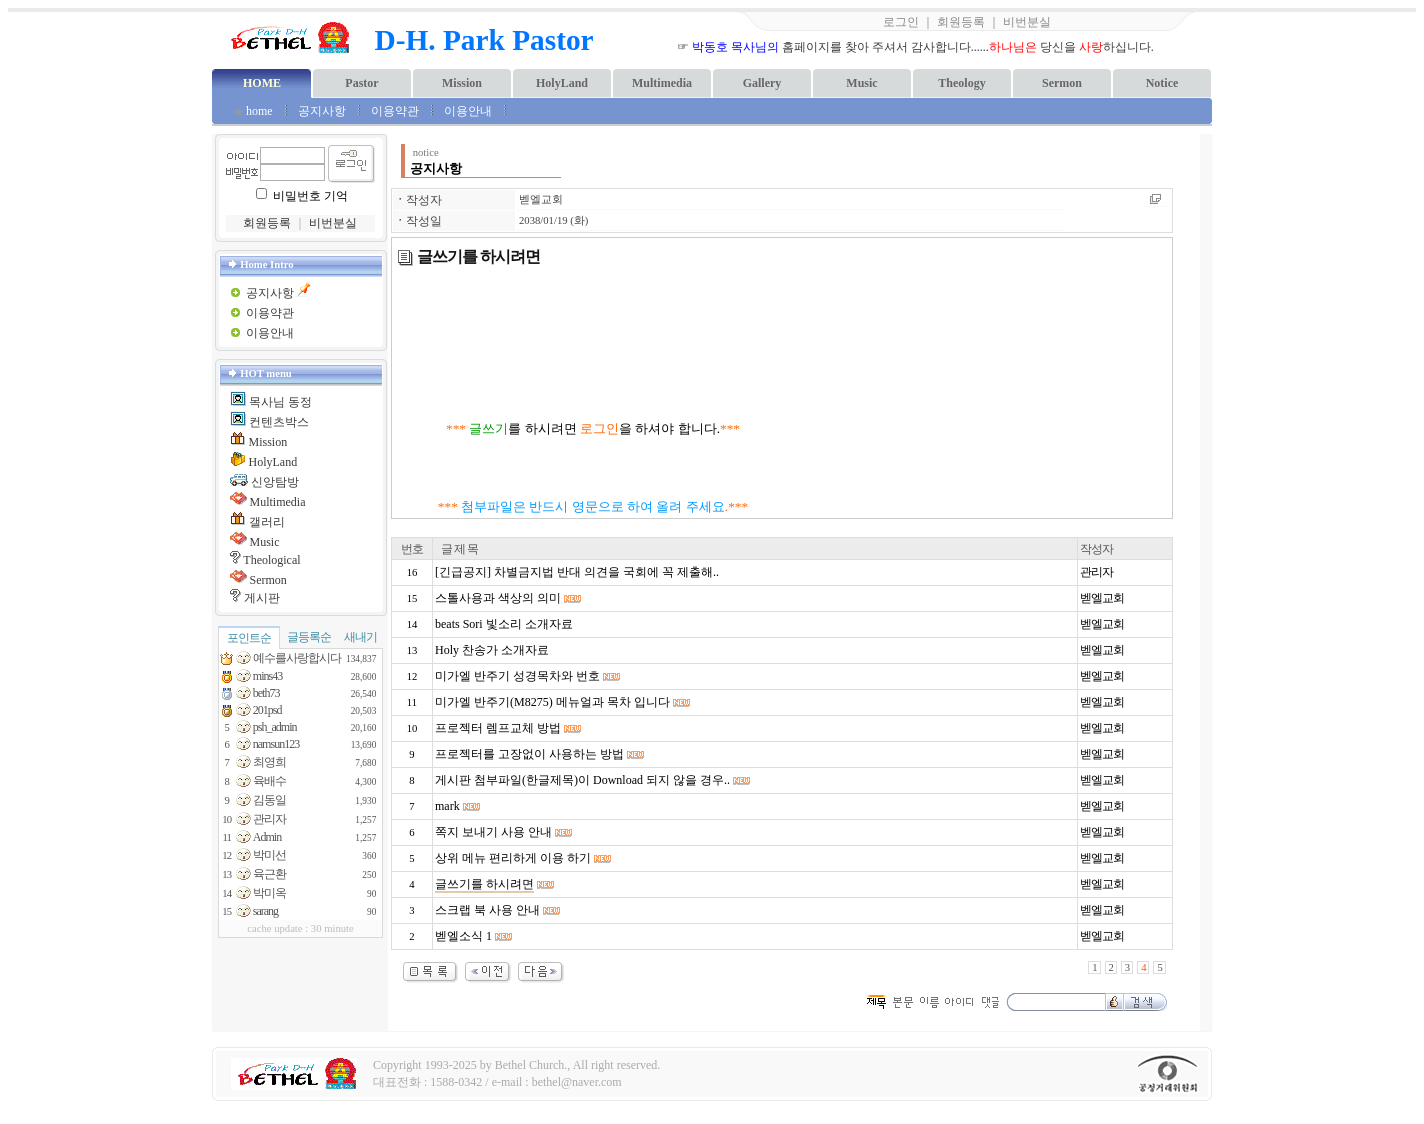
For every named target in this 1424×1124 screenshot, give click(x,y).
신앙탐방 (275, 482)
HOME (262, 83)
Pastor (361, 83)
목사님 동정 (280, 402)
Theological (271, 560)
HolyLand (562, 83)
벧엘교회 (541, 199)
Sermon (1062, 83)
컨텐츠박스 (279, 422)
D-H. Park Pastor (484, 40)
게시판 (262, 598)
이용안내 (469, 111)
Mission (462, 83)
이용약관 (395, 111)
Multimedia (662, 83)
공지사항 (322, 111)
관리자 (1096, 572)
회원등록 (961, 22)
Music (861, 83)
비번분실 (1027, 22)
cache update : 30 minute (300, 928)
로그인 (901, 22)
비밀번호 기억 (310, 196)
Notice (1162, 83)
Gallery (762, 83)
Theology (961, 83)
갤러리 (267, 522)
